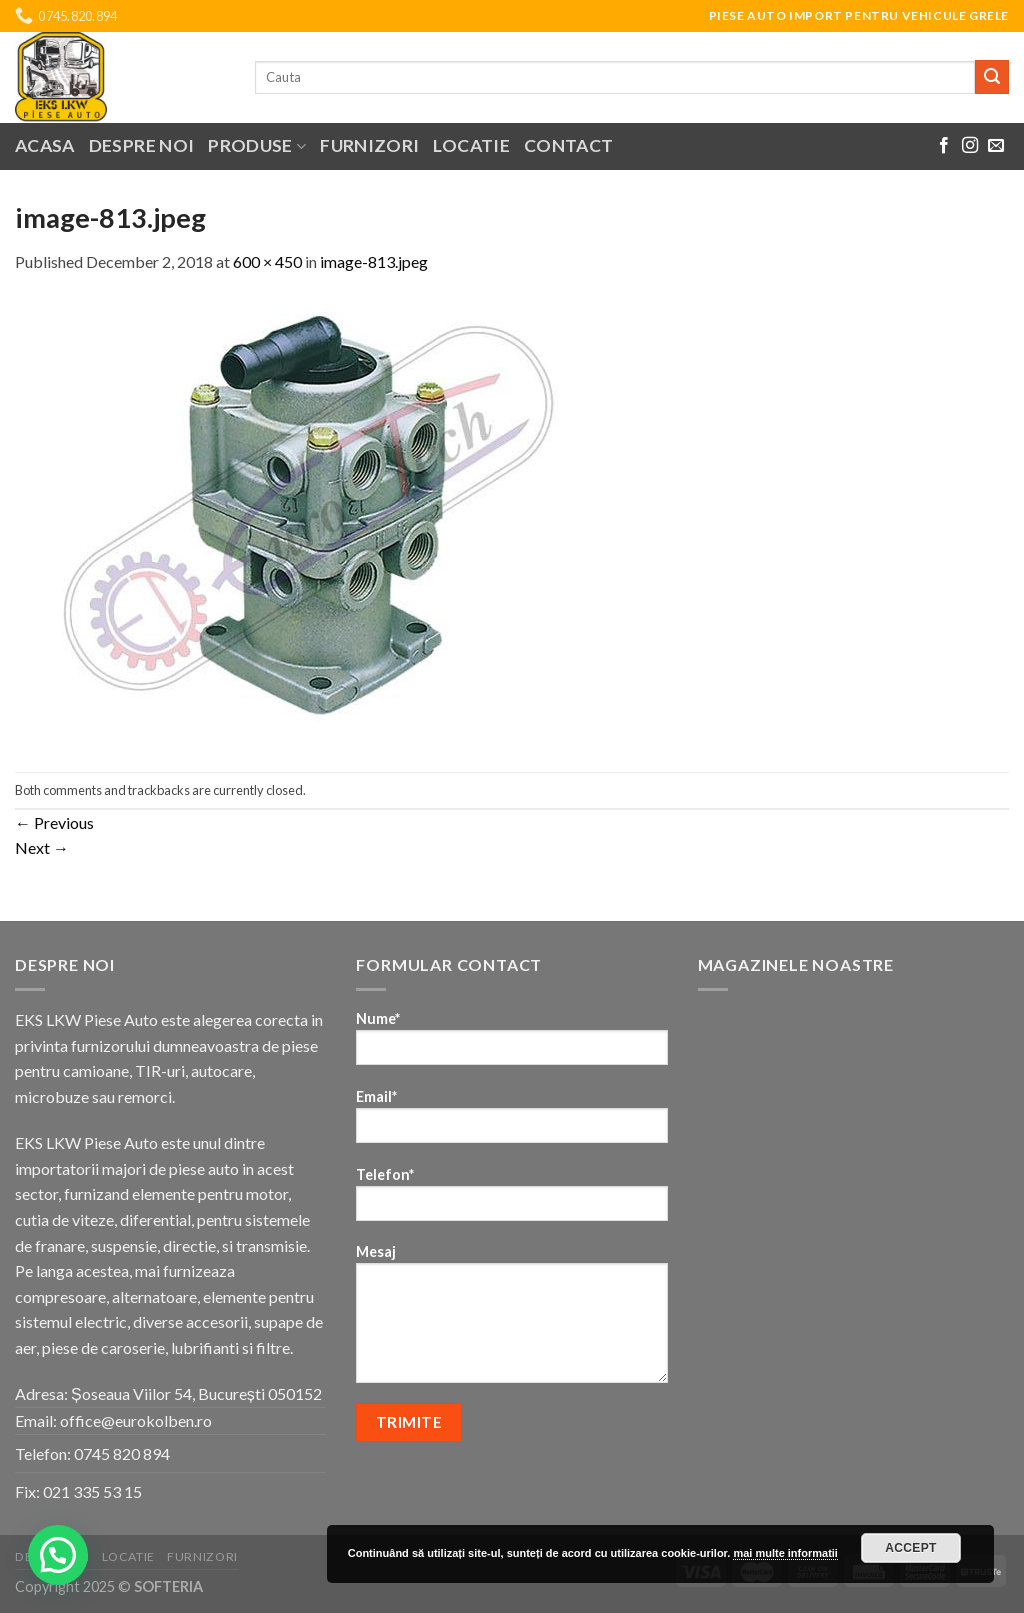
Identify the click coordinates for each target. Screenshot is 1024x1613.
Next (42, 847)
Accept (911, 1548)
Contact (568, 145)
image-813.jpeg (374, 261)
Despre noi (142, 145)
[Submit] (992, 77)
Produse (257, 145)
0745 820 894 (122, 1453)
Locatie (471, 145)
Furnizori (369, 145)
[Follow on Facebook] (944, 146)
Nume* (511, 1044)
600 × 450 (267, 261)
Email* (511, 1122)
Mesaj (511, 1320)
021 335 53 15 (92, 1491)
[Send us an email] (996, 146)
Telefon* (511, 1200)
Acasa (45, 145)
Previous (54, 822)
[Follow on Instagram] (970, 146)
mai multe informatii (785, 1553)
